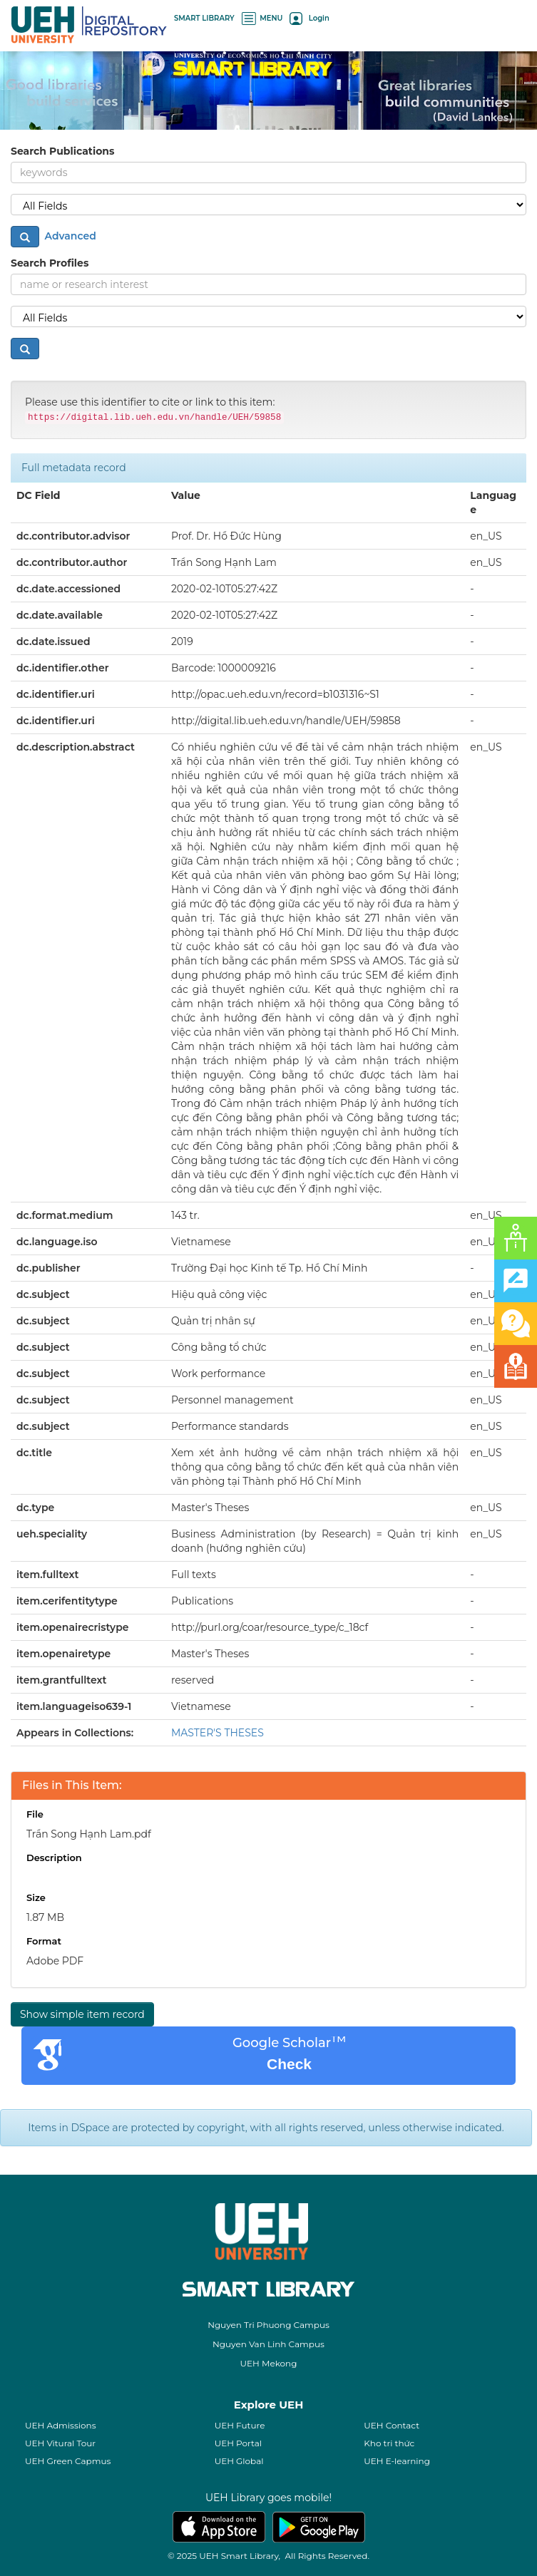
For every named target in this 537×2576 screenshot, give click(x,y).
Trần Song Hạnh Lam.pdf (88, 1834)
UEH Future (240, 2425)
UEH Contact (391, 2425)
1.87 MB (45, 1917)
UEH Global (239, 2461)
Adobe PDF (54, 1960)
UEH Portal (238, 2443)
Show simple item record (82, 2014)
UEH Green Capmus (68, 2461)
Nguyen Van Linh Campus (268, 2344)
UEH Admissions (60, 2425)
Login (309, 18)
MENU (262, 18)
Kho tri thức (389, 2443)
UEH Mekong (268, 2363)
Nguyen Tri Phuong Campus (268, 2324)
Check (289, 2064)
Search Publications (62, 151)
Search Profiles (49, 263)
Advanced (69, 236)
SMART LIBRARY (204, 18)
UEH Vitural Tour (60, 2443)
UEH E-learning (397, 2461)
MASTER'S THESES (217, 1732)
